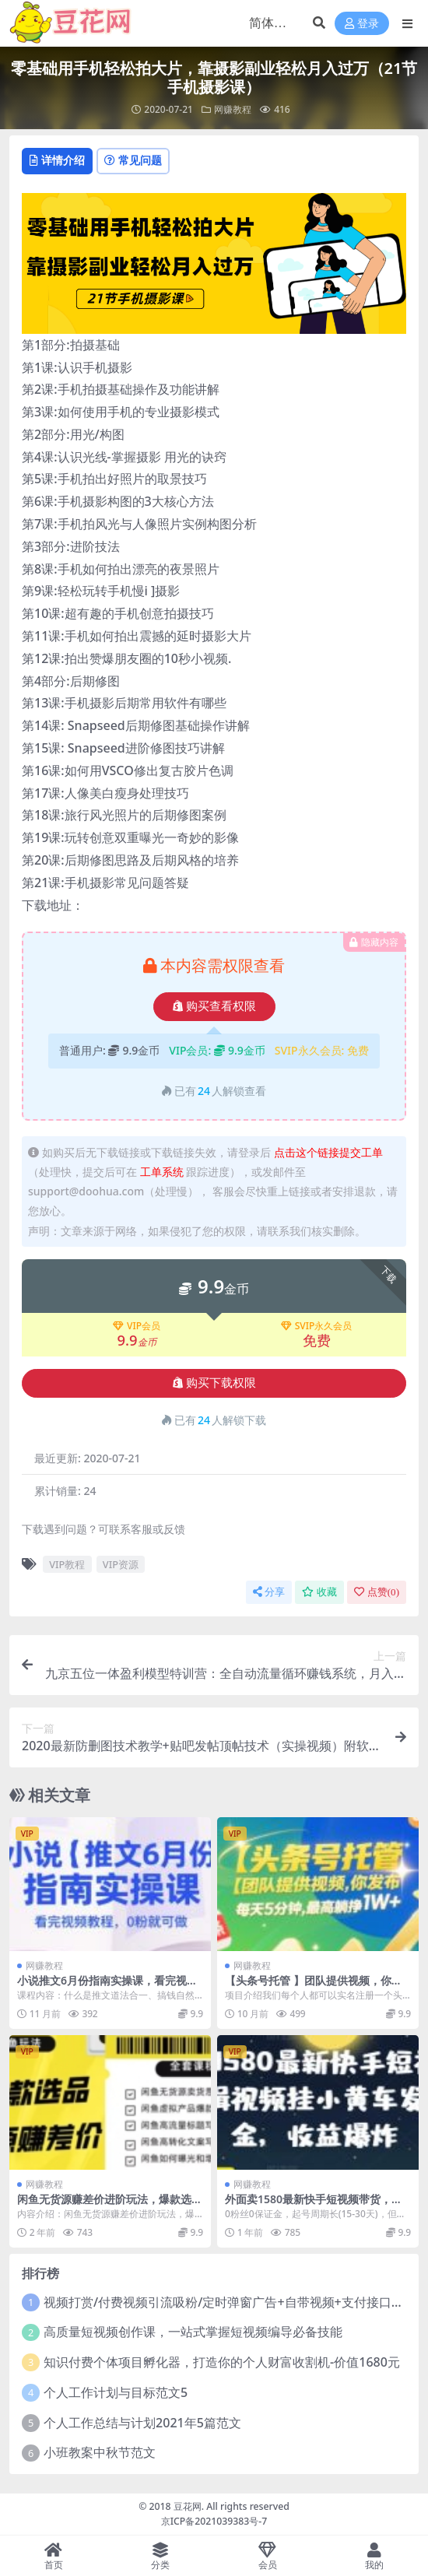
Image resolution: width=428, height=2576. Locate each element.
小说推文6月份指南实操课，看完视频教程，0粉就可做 (107, 1987)
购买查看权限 (214, 1006)
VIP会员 (136, 1326)
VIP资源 (121, 1564)
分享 (269, 1592)
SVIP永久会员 (317, 1326)
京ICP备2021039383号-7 (214, 2521)
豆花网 (188, 2506)
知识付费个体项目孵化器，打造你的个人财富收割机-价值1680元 (222, 2362)
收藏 (319, 1592)
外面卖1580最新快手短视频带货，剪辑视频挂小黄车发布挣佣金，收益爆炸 (317, 2206)
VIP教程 (67, 1564)
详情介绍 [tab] (57, 160)
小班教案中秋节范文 (100, 2452)
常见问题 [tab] (133, 160)
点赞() (376, 1592)
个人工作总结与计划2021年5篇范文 (142, 2422)
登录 (362, 24)
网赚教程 (232, 109)
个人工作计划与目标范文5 (116, 2392)
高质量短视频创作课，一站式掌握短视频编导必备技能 (193, 2331)
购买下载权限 (214, 1383)
